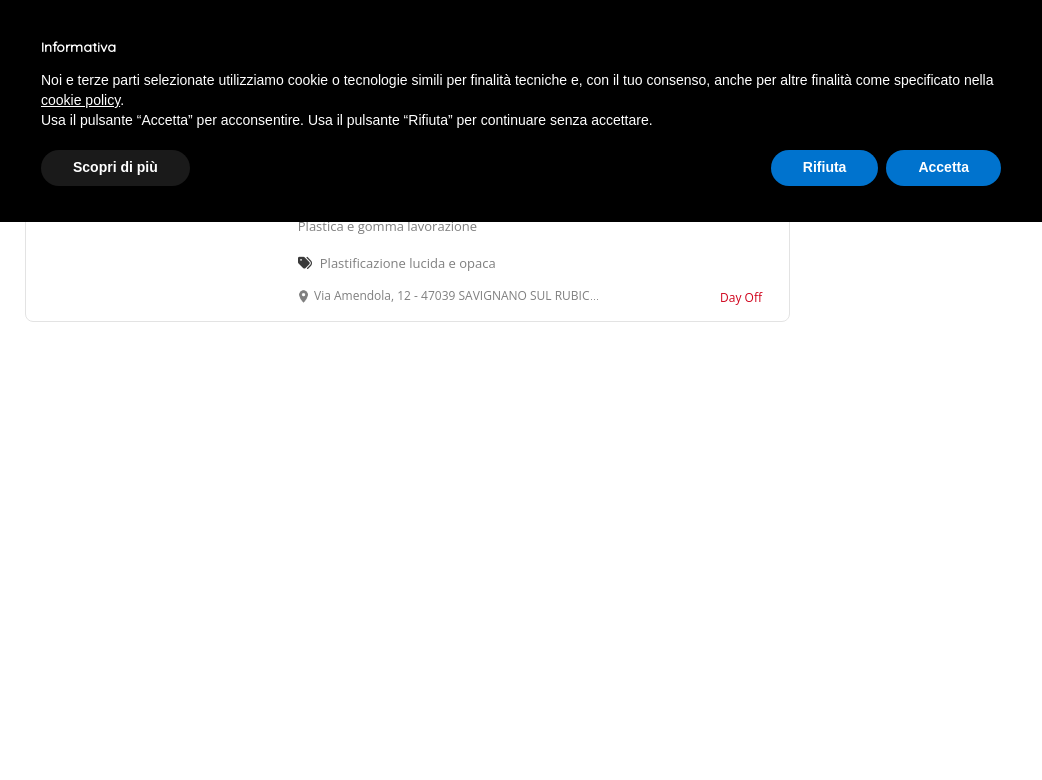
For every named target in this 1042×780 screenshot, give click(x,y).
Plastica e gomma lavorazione (387, 226)
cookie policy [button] (80, 100)
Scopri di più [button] (115, 167)
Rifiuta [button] (825, 167)
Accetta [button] (943, 167)
